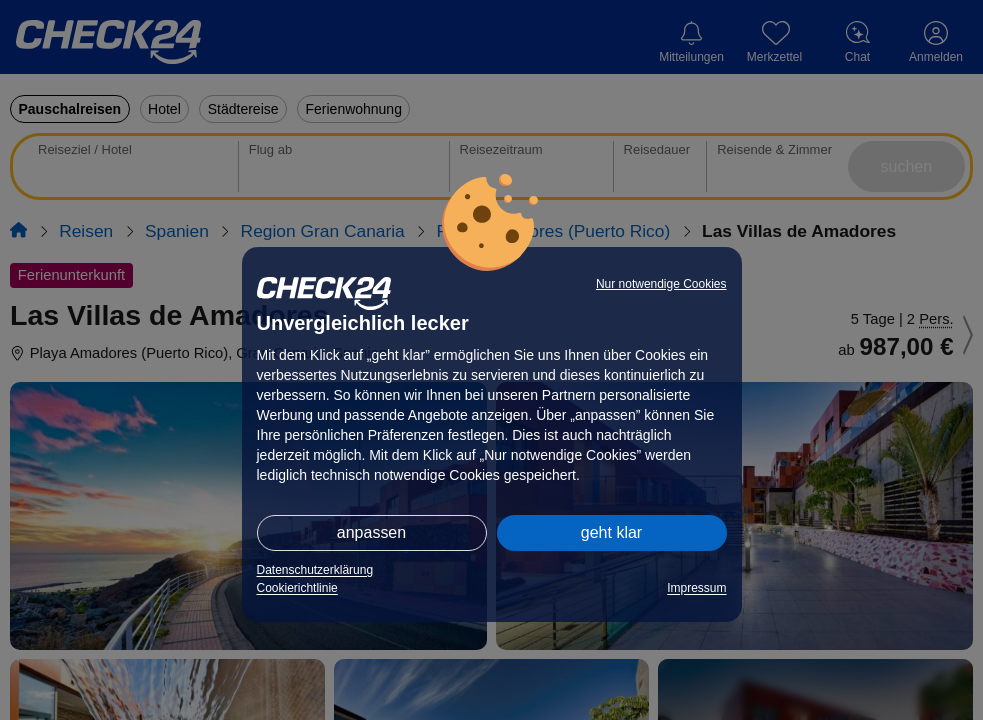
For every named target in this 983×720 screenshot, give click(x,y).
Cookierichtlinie (297, 588)
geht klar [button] (611, 532)
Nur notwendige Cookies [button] (661, 284)
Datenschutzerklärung (315, 570)
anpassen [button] (371, 532)
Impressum (696, 588)
